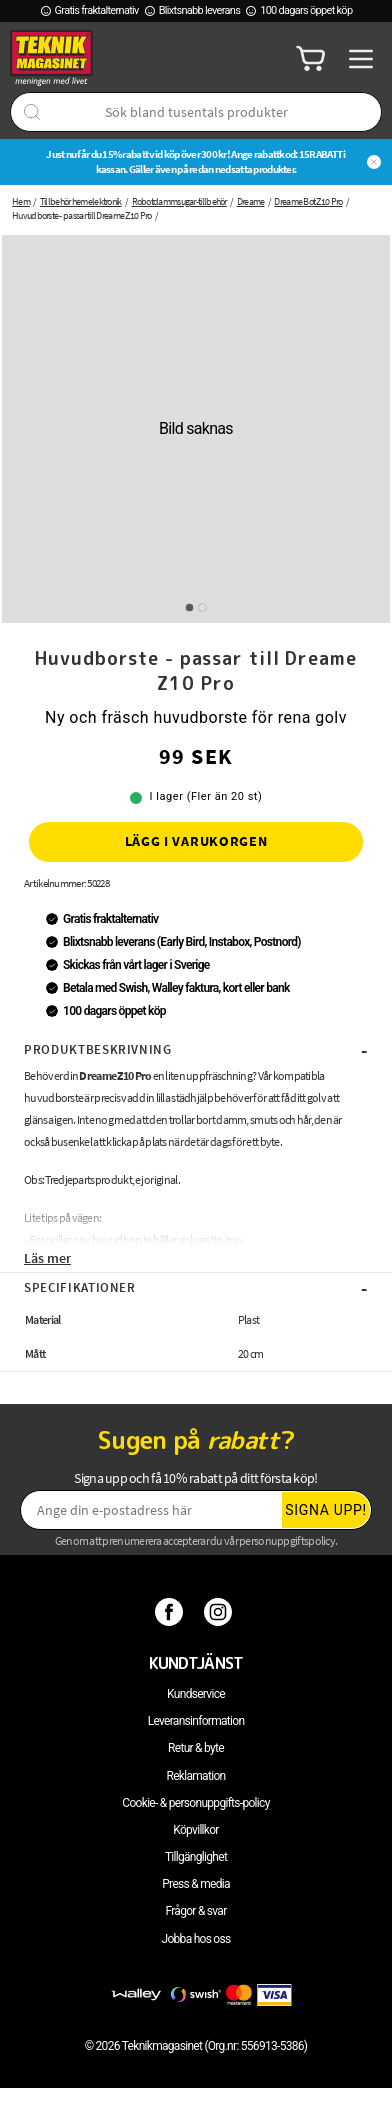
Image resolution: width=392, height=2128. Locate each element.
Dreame (251, 201)
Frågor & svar (195, 1911)
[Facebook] (171, 1611)
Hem (21, 201)
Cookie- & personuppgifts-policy (195, 1803)
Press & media (196, 1884)
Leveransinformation (196, 1721)
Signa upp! (326, 1510)
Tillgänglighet (196, 1857)
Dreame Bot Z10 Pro (308, 201)
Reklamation (196, 1776)
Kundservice (196, 1694)
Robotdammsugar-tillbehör (179, 201)
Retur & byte (196, 1748)
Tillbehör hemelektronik (81, 201)
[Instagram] (220, 1611)
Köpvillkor (195, 1830)
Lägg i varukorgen (196, 841)
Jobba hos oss (196, 1939)
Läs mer (47, 1258)
